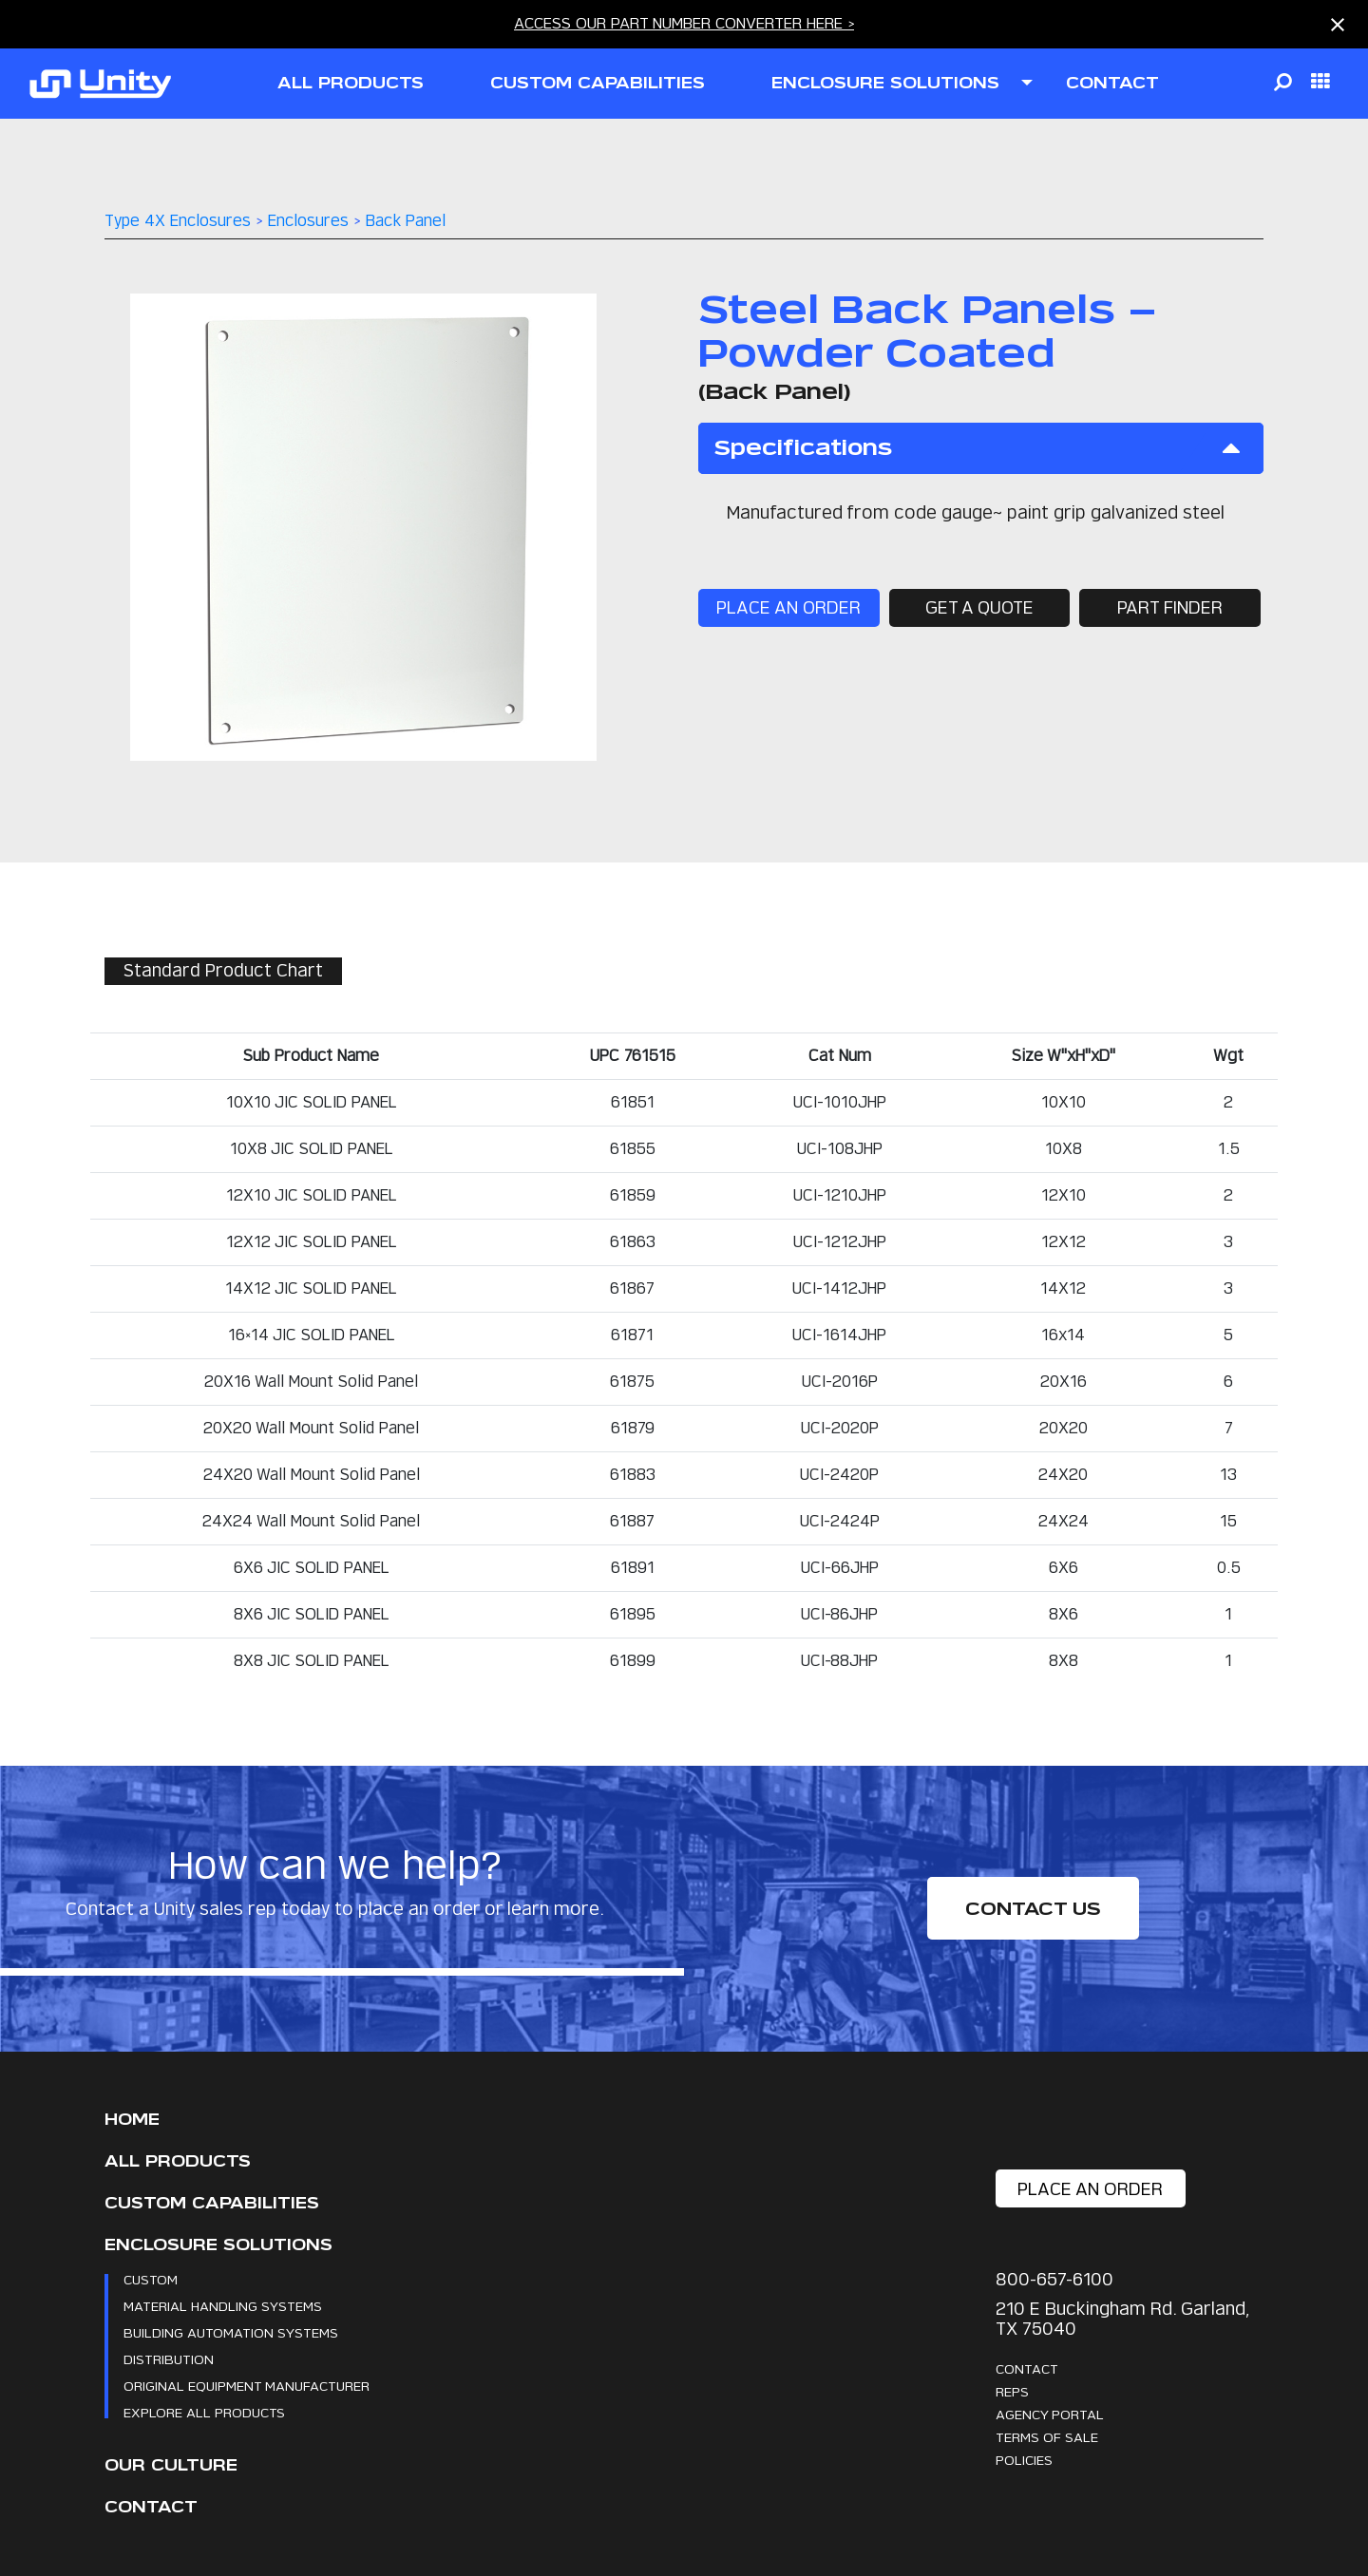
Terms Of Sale (1047, 2437)
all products (350, 83)
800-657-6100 (1054, 2279)
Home (132, 2120)
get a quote (978, 608)
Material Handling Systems (223, 2306)
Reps (1012, 2391)
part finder (1168, 608)
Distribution (169, 2359)
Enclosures (308, 221)
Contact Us (1033, 1909)
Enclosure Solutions (218, 2245)
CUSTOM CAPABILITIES (597, 83)
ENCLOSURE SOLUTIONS (885, 83)
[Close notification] (1337, 24)
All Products (177, 2161)
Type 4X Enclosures (177, 221)
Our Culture (171, 2465)
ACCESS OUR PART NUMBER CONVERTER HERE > (684, 23)
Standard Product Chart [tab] (224, 971)
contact (1112, 83)
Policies (1024, 2460)
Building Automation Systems (231, 2332)
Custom (151, 2279)
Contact (151, 2507)
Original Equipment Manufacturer (247, 2385)
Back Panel (406, 221)
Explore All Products (204, 2412)
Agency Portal (1050, 2414)
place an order (789, 608)
